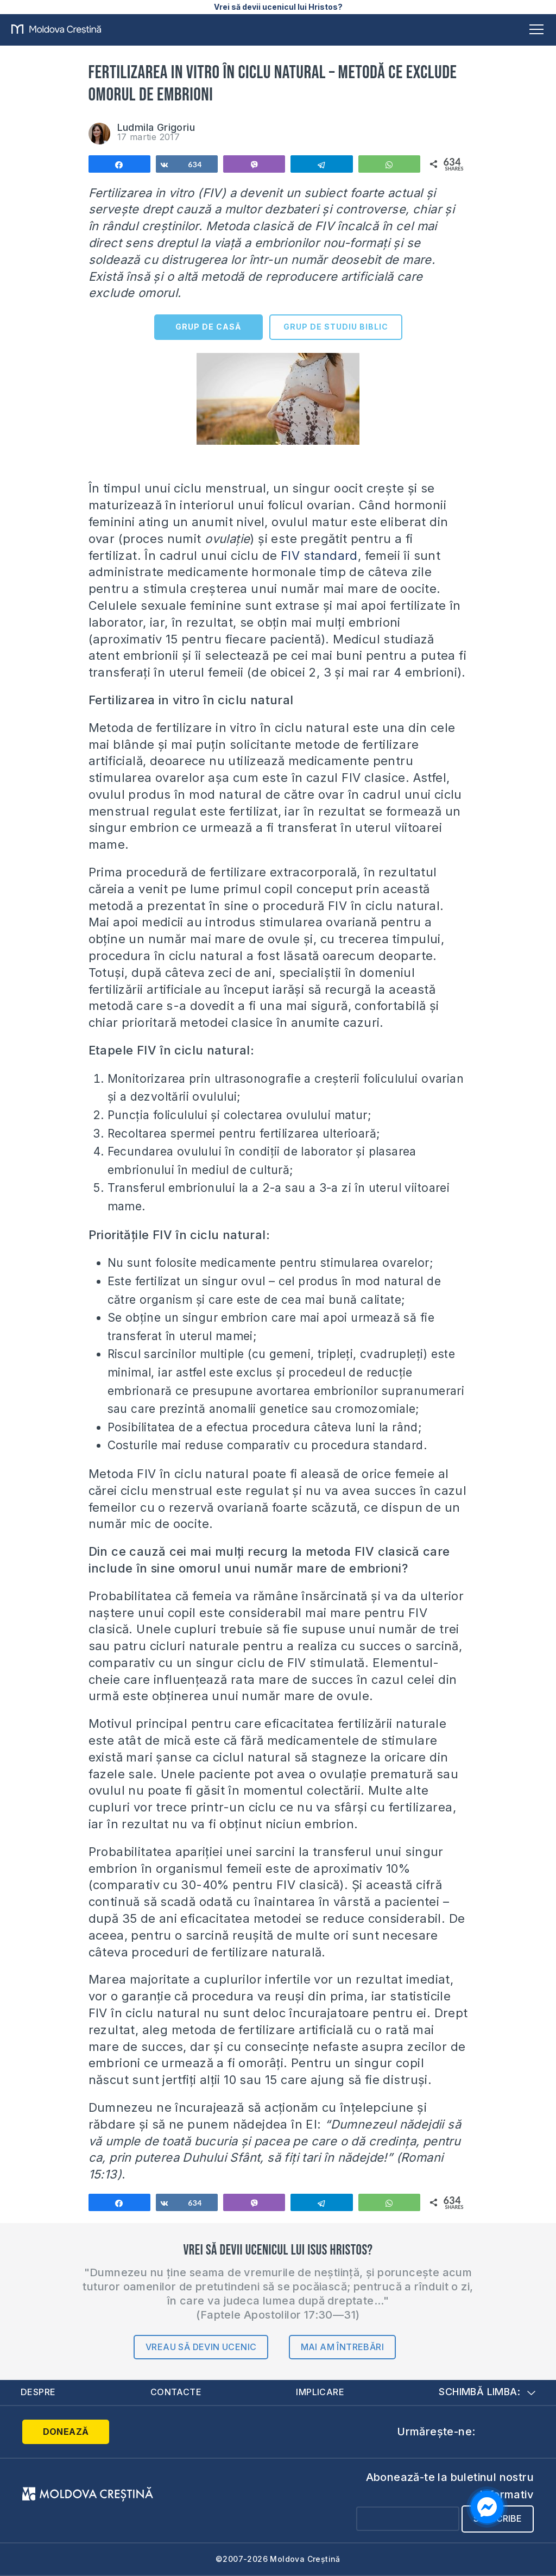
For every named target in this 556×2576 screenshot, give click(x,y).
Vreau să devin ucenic (201, 2346)
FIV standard (317, 555)
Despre (38, 2391)
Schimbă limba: (487, 2391)
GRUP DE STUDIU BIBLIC (335, 326)
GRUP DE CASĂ (208, 326)
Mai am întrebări (342, 2346)
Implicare (320, 2391)
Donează (66, 2431)
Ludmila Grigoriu (156, 127)
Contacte (175, 2391)
